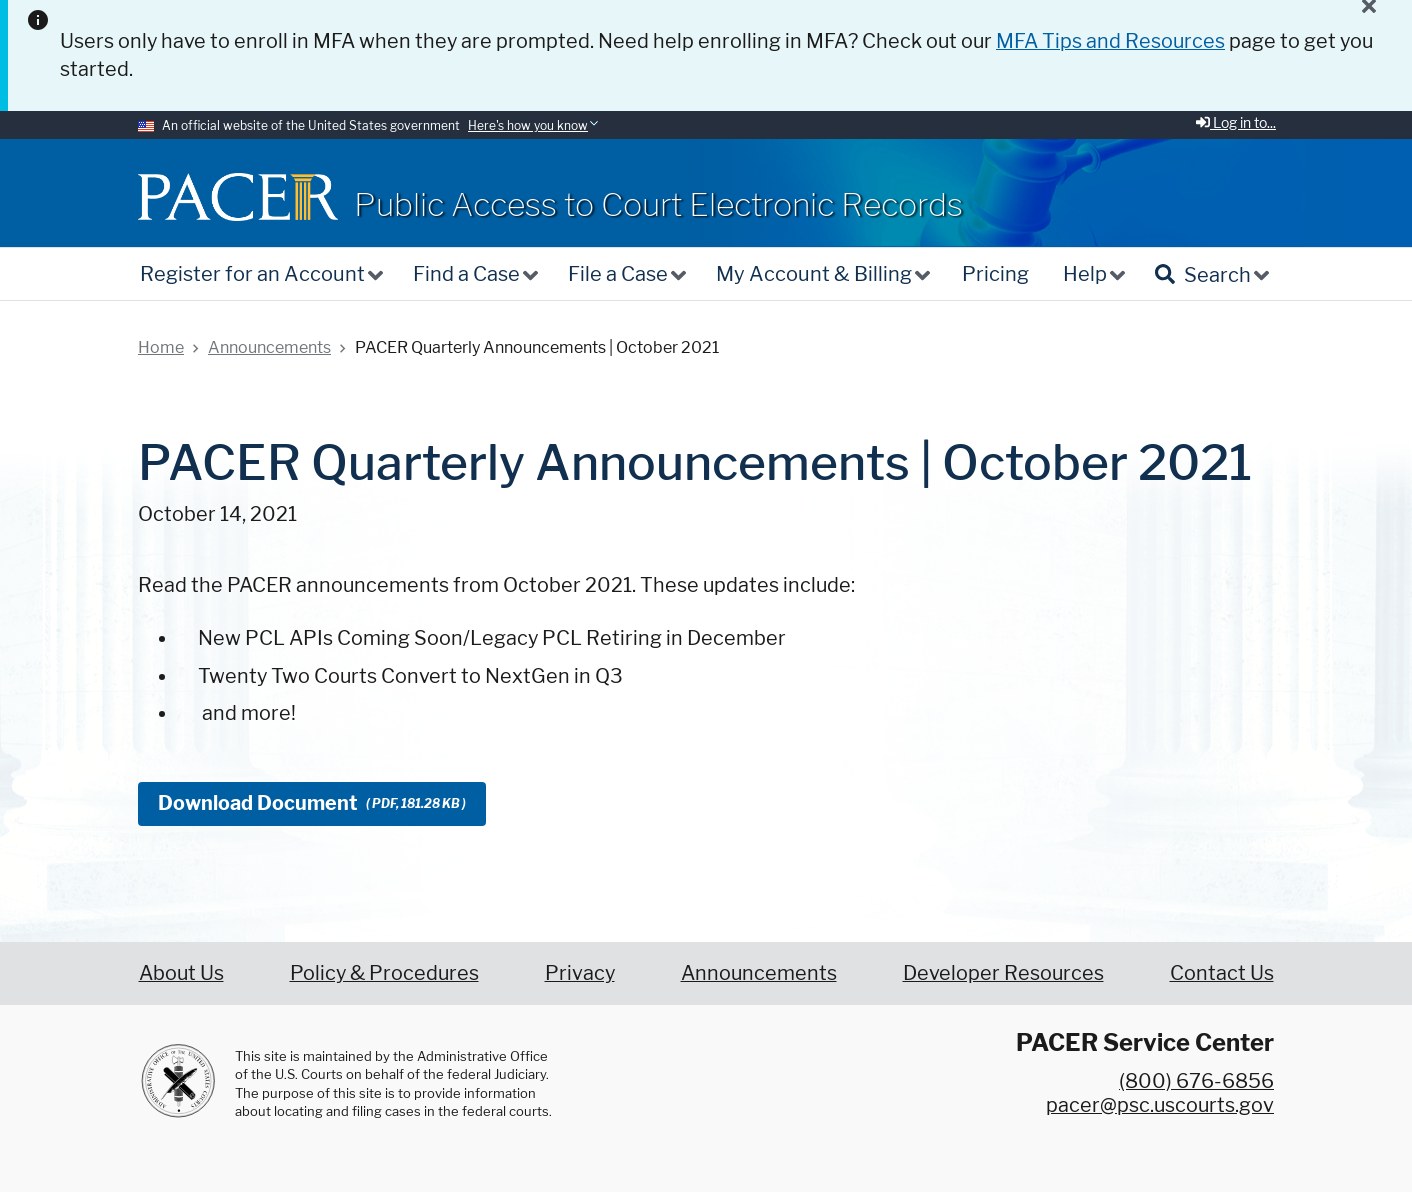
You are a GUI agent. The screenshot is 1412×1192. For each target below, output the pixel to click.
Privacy (580, 973)
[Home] (238, 196)
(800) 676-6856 (1196, 1081)
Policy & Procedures (384, 973)
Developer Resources (1003, 973)
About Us (181, 973)
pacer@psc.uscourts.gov (1160, 1105)
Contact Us (1222, 973)
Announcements (759, 973)
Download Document (312, 803)
